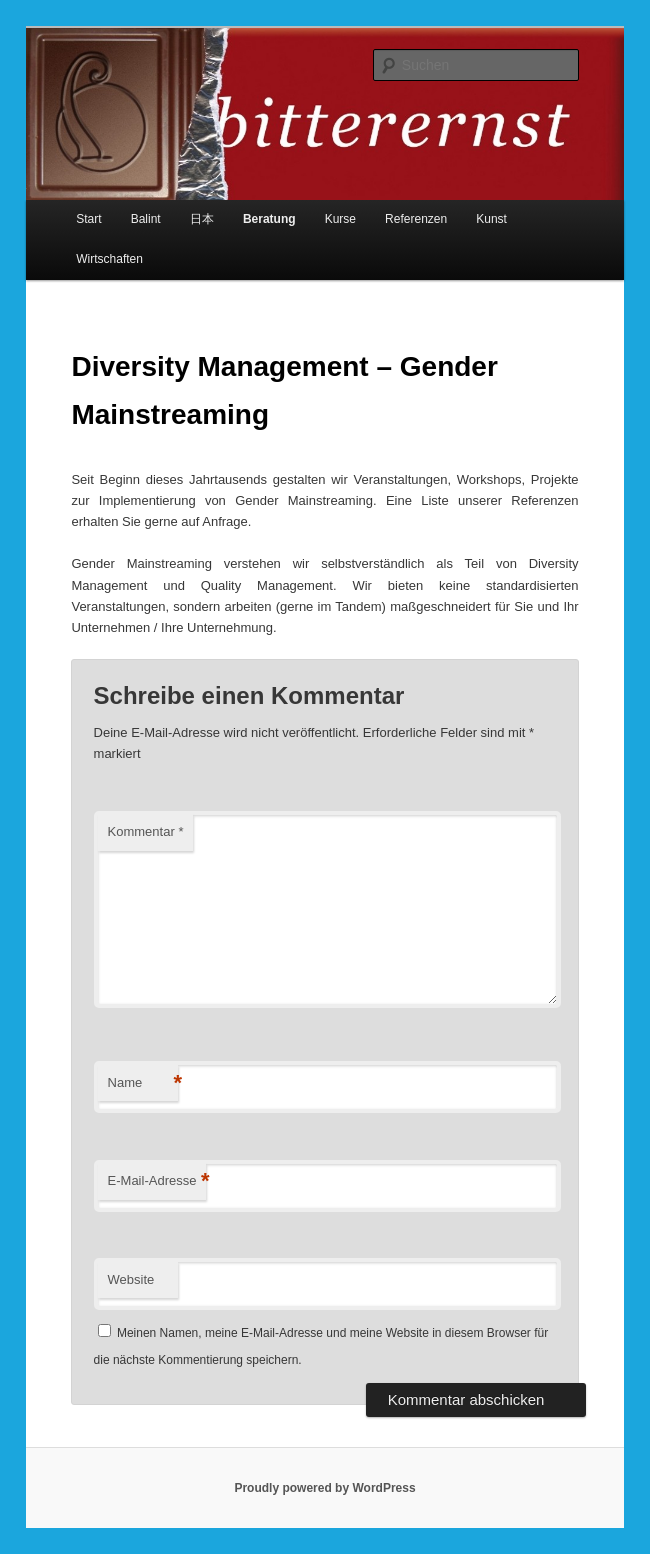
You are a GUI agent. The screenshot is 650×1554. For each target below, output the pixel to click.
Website (131, 1279)
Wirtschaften (109, 259)
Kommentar (146, 831)
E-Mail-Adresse (157, 1181)
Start (88, 219)
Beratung (269, 219)
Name (143, 1083)
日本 (202, 219)
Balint (146, 219)
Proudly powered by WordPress (324, 1488)
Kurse (340, 219)
